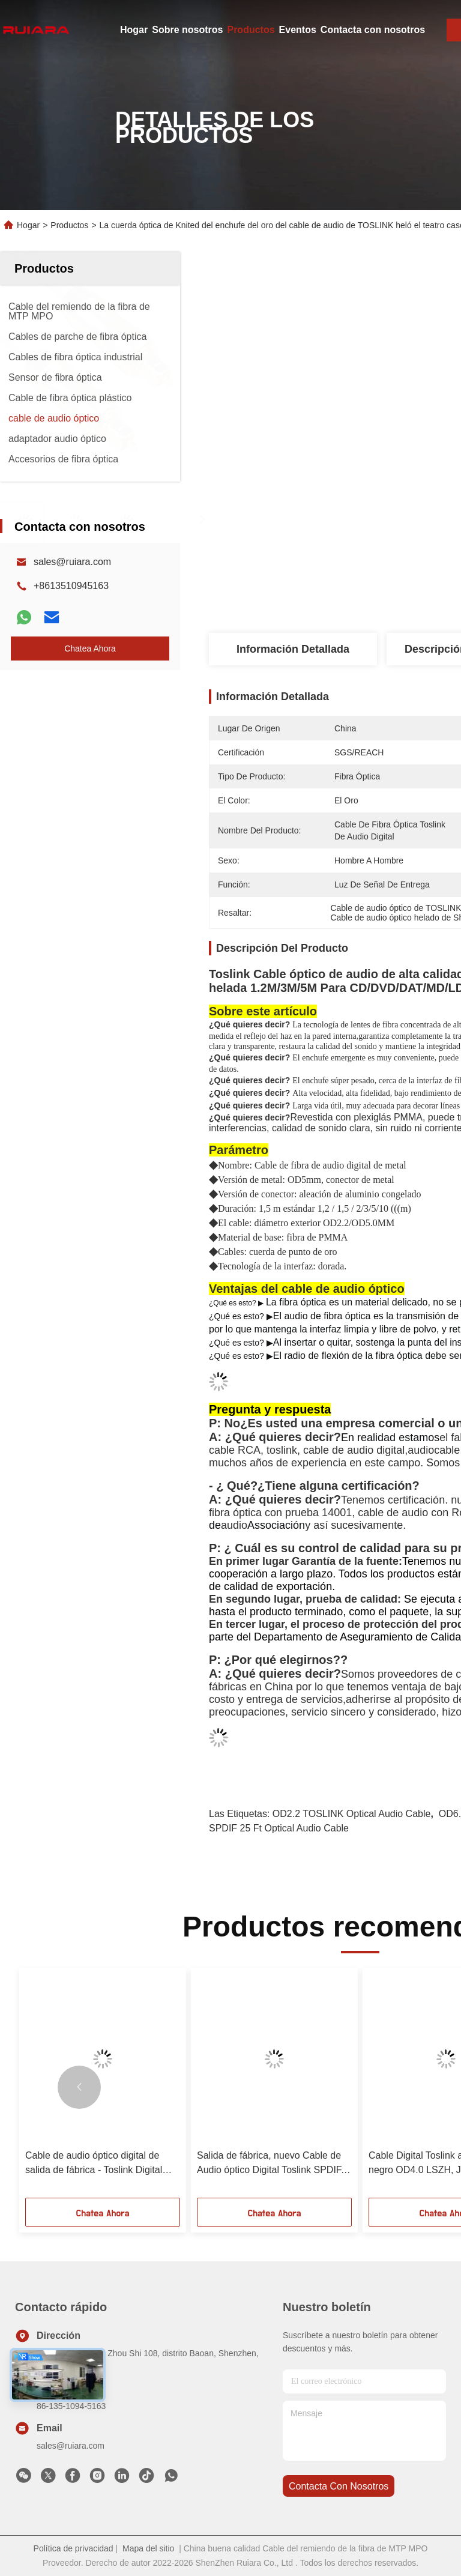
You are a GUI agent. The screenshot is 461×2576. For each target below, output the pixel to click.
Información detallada (293, 649)
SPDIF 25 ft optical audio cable (279, 1828)
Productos (250, 30)
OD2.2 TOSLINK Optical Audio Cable (352, 1814)
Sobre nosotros (187, 30)
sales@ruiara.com (72, 562)
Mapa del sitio (148, 2548)
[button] (79, 2087)
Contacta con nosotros (373, 30)
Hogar (134, 30)
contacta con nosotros (338, 2486)
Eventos (297, 30)
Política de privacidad (73, 2548)
